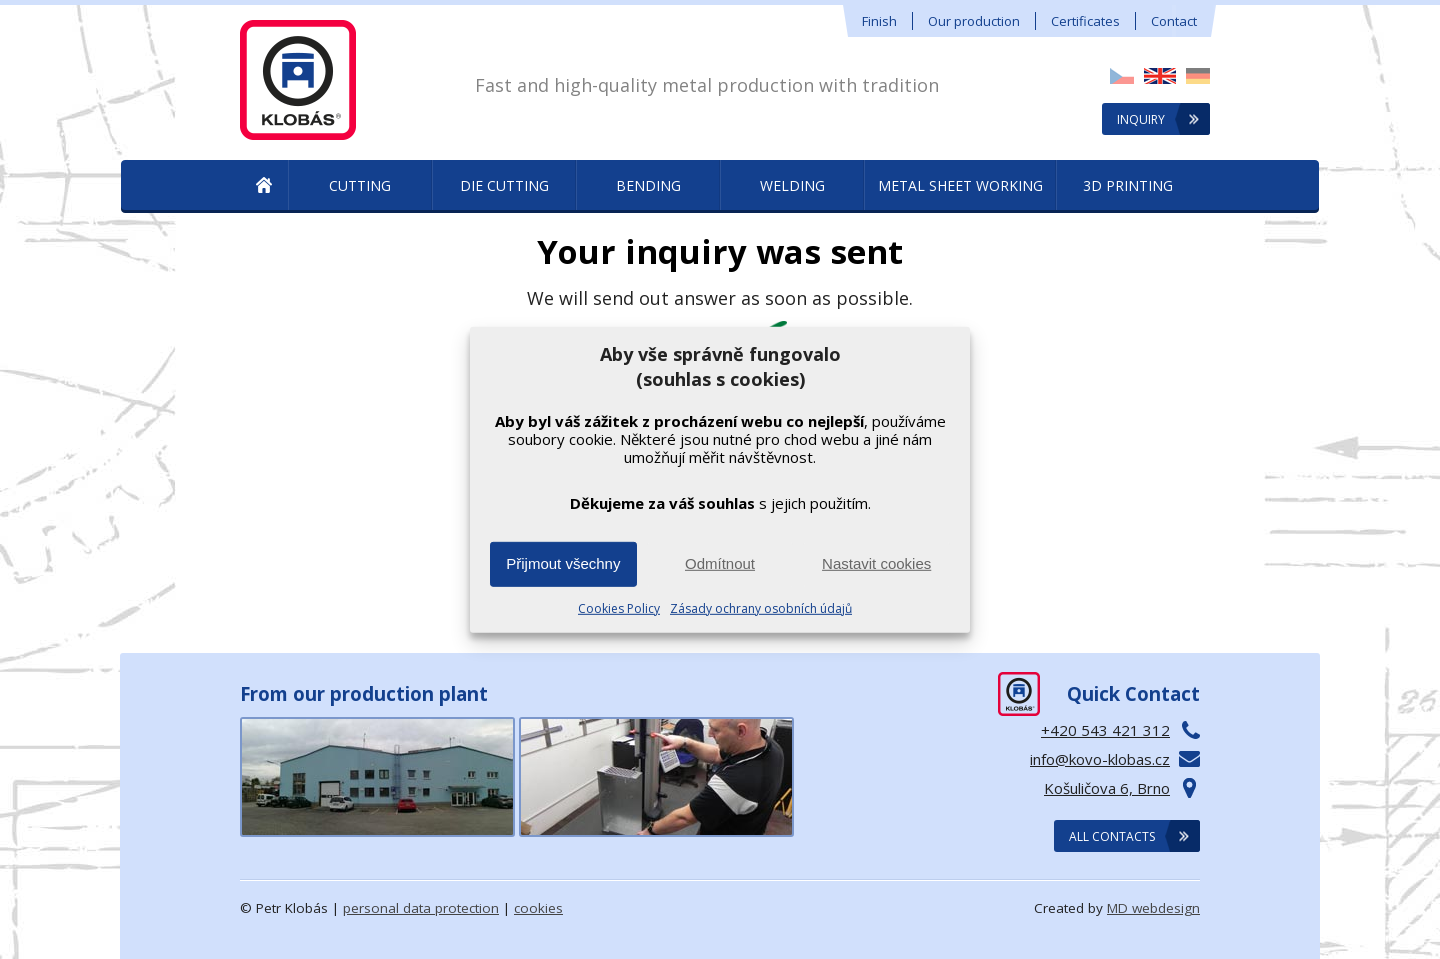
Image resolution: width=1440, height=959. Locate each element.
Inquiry (1141, 119)
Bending (648, 185)
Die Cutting (504, 185)
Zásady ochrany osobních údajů (761, 608)
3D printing (1128, 185)
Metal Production (264, 186)
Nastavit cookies (876, 563)
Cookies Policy (619, 608)
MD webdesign (1153, 908)
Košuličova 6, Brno (1107, 788)
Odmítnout (720, 563)
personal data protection (421, 908)
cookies (538, 908)
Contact (1174, 21)
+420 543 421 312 (1105, 730)
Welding (792, 185)
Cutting (360, 185)
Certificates (1085, 21)
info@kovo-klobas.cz (1100, 759)
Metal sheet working (960, 185)
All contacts (1112, 836)
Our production (974, 21)
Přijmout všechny (563, 563)
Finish (879, 21)
